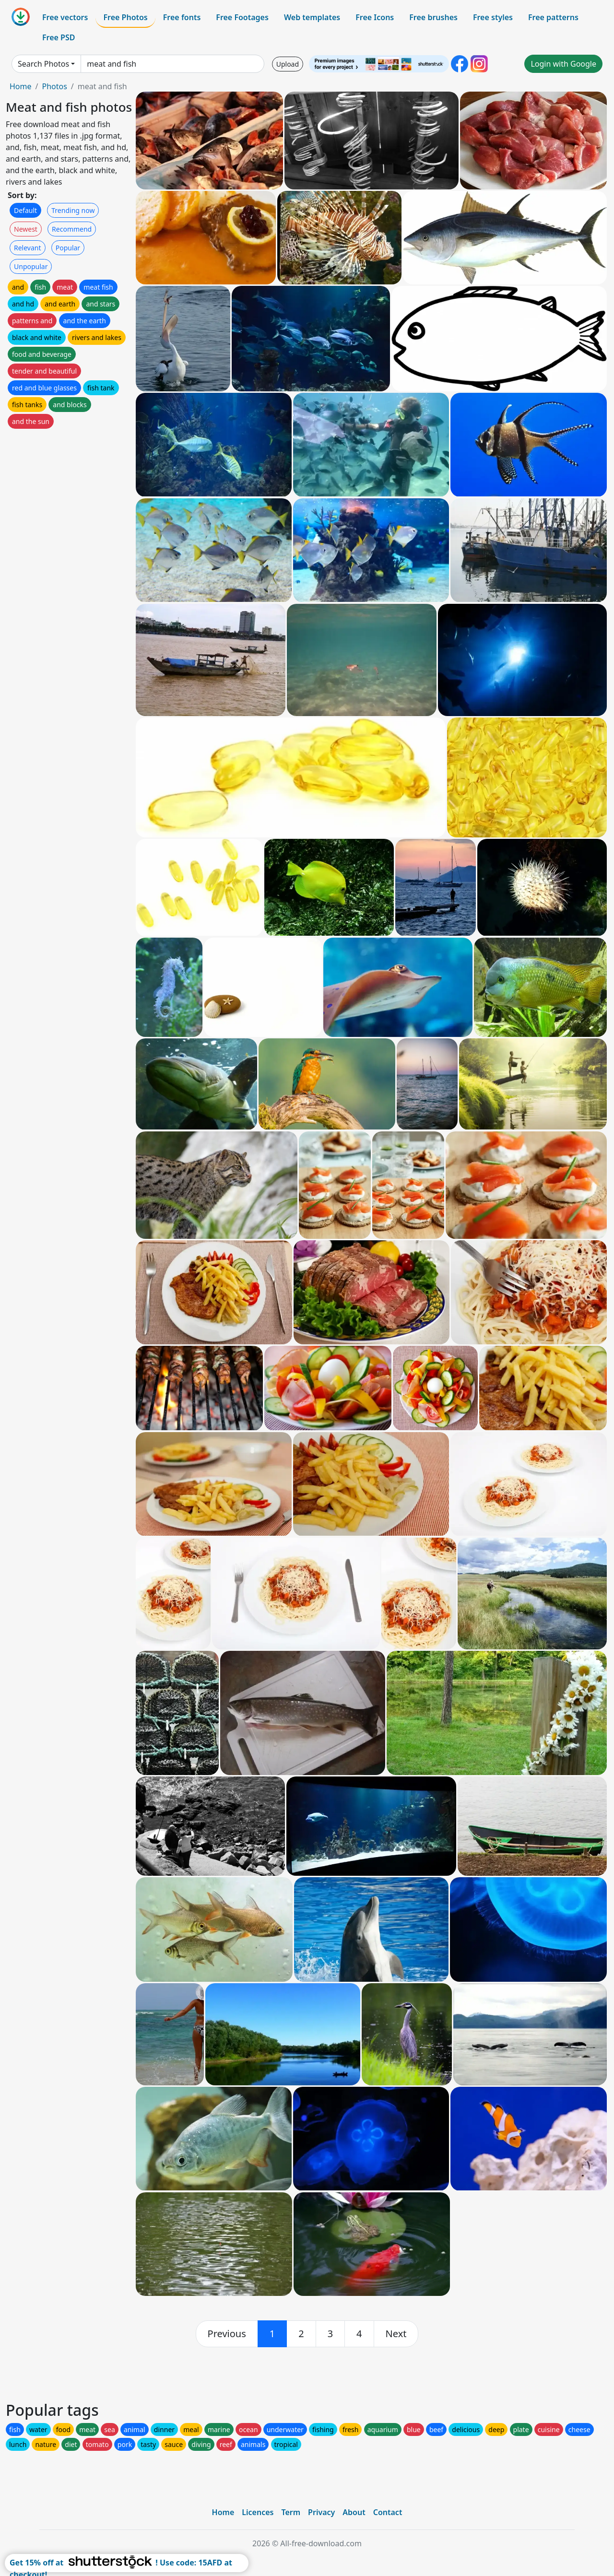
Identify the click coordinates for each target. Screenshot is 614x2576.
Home (21, 86)
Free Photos (125, 17)
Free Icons (374, 17)
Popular (68, 247)
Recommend (72, 229)
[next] (396, 2333)
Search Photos (43, 64)
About (353, 2512)
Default (25, 210)
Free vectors (65, 17)
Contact (387, 2512)
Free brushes (433, 17)
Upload (287, 64)
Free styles (493, 17)
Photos (54, 86)
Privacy (321, 2512)
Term (290, 2512)
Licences (257, 2512)
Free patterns (553, 17)
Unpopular (30, 266)
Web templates (312, 17)
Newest (25, 229)
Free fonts (182, 17)
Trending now (72, 210)
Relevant (27, 247)
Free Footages (242, 17)
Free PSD (58, 37)
